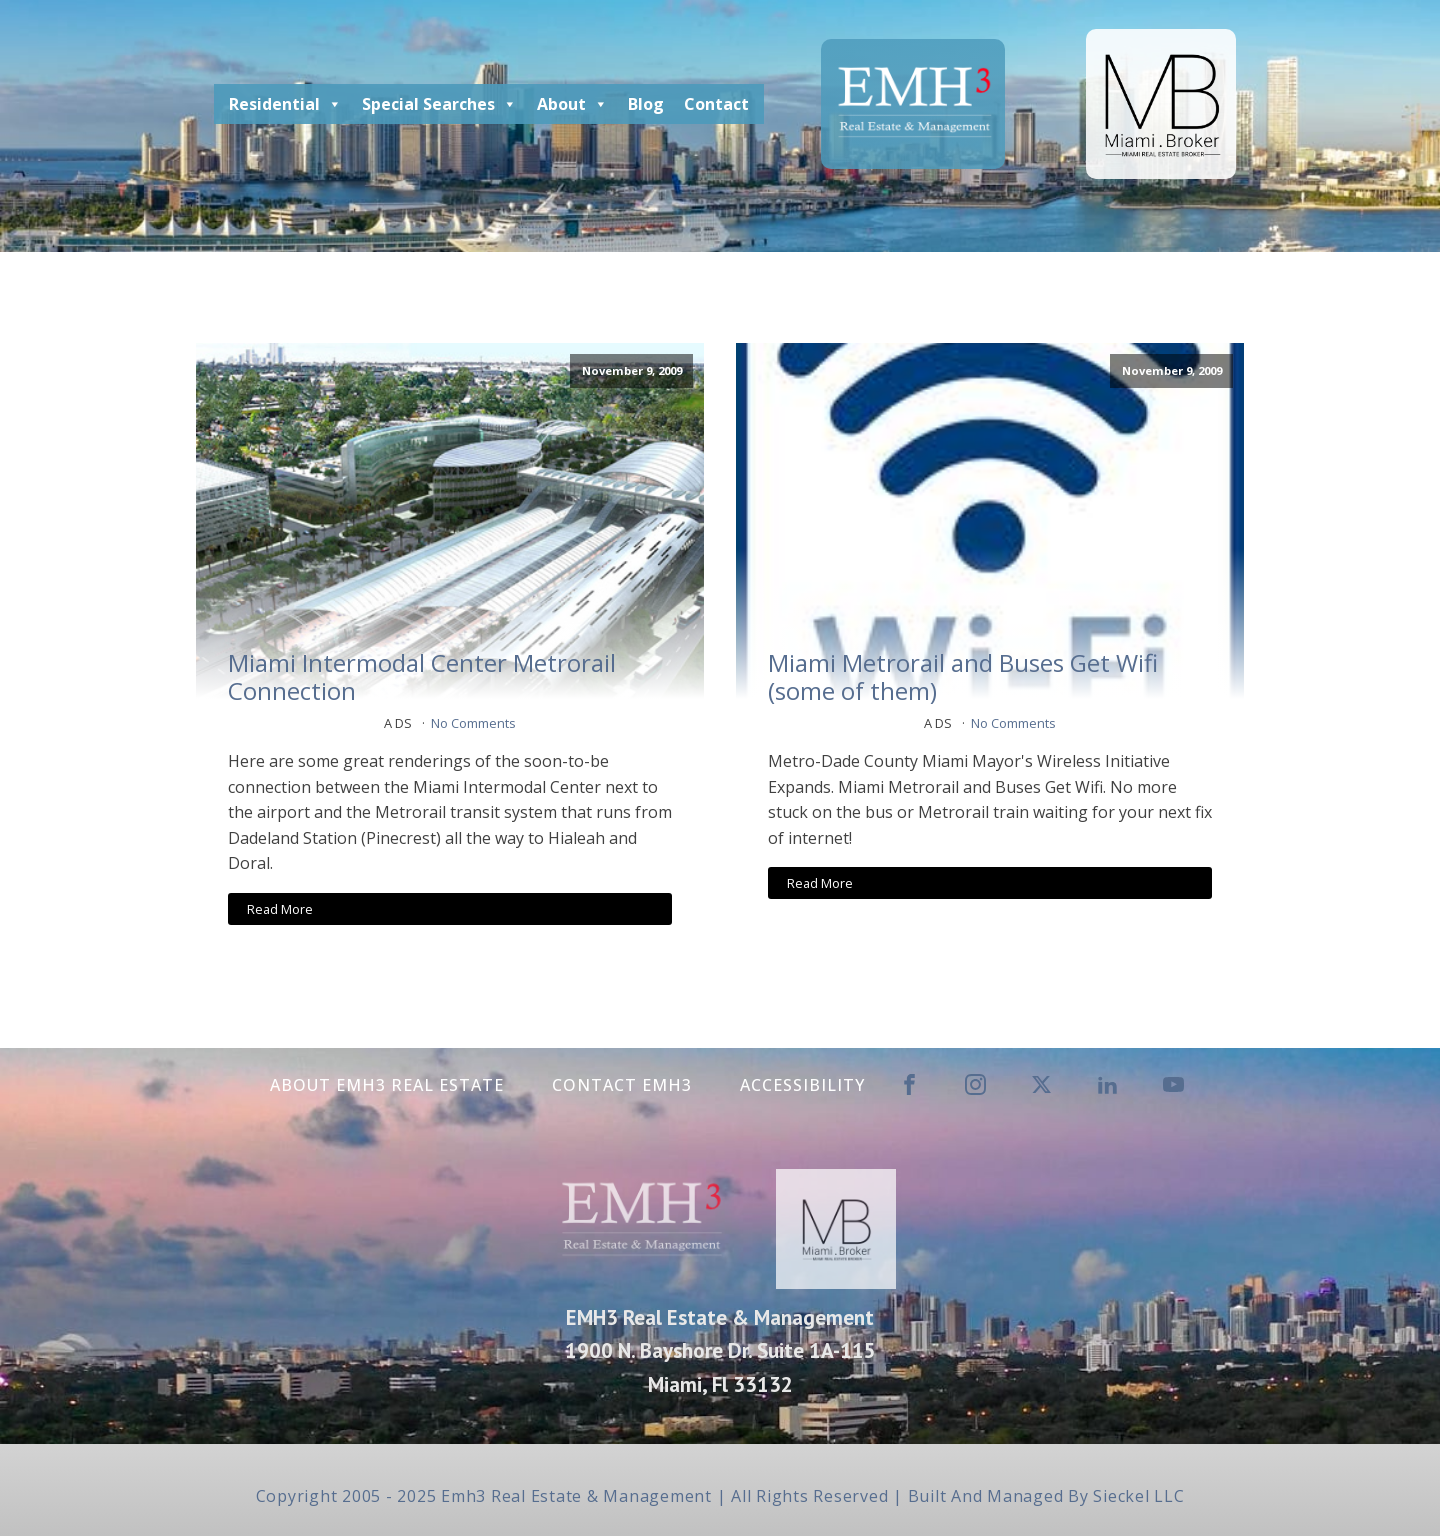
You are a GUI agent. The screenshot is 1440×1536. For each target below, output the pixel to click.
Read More (280, 909)
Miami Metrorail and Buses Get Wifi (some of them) (963, 678)
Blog (646, 104)
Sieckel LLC (1138, 1496)
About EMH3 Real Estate (387, 1085)
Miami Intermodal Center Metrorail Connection (422, 678)
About (572, 104)
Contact (716, 104)
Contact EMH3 (622, 1085)
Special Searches (439, 104)
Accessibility (802, 1085)
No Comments (473, 723)
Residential (285, 104)
